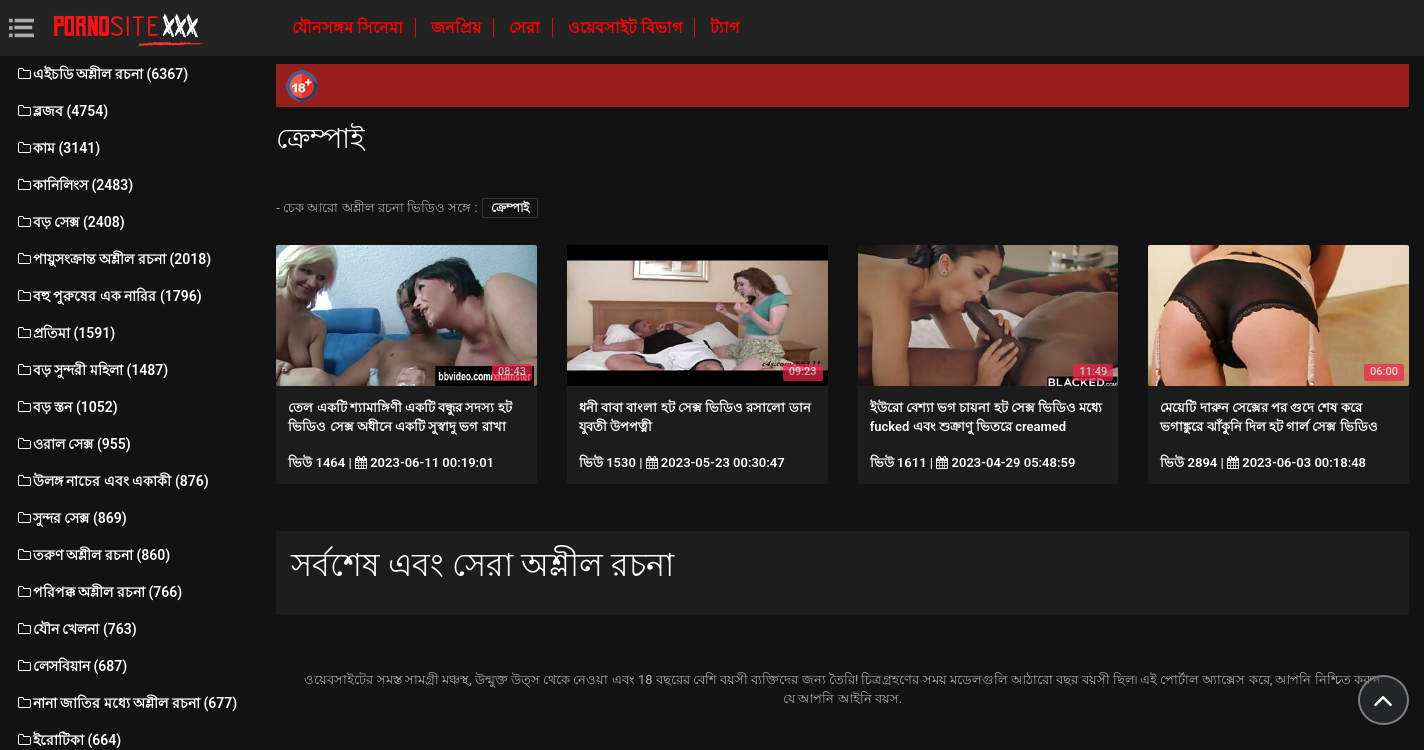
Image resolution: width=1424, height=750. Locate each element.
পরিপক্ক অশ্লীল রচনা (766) (98, 592)
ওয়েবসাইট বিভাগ (627, 27)
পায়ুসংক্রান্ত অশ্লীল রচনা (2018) (113, 259)
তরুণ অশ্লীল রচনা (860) (92, 555)
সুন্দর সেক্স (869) (71, 518)
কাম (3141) (57, 148)
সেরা (526, 27)
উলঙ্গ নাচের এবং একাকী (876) (112, 481)
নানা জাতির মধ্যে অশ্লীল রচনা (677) (126, 703)
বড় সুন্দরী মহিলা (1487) (91, 370)
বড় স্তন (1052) (66, 407)
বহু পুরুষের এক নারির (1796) (108, 296)
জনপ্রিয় (458, 27)
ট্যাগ (724, 27)
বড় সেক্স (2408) (70, 222)
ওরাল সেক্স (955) (73, 444)
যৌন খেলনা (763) (76, 629)
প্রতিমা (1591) (65, 333)
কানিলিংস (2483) (74, 185)
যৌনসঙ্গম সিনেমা (349, 27)
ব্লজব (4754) (61, 111)
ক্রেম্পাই (510, 208)
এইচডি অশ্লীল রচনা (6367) (101, 74)
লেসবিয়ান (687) (71, 666)
